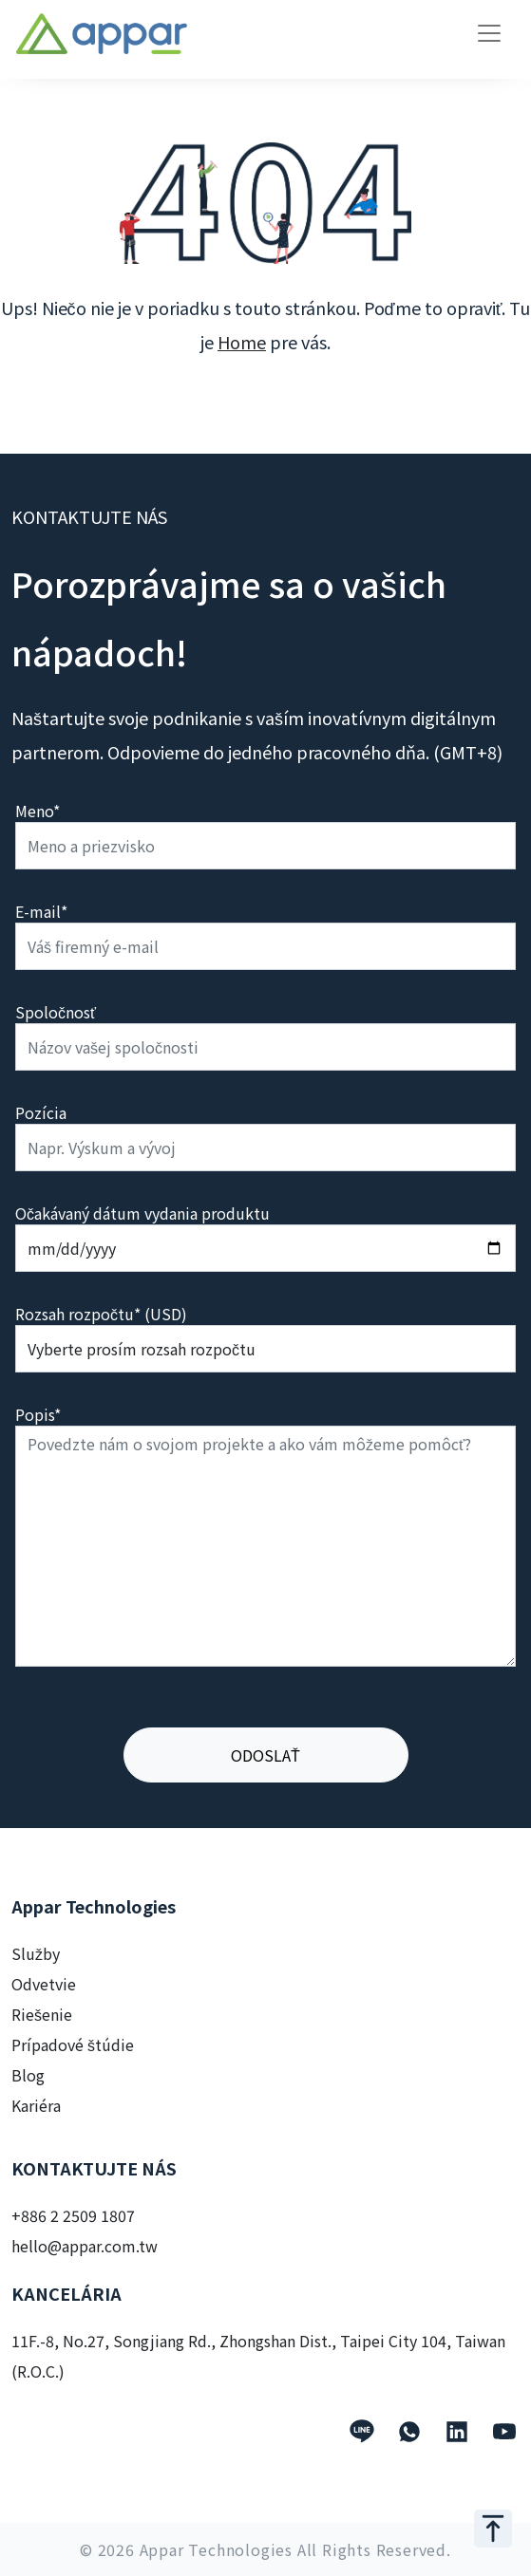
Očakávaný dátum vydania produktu (142, 1213)
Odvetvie (43, 1983)
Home (242, 341)
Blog (28, 2074)
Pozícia (40, 1112)
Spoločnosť (55, 1011)
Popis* (38, 1414)
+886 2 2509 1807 (73, 2215)
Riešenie (41, 2014)
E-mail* (41, 911)
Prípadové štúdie (72, 2044)
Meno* (37, 810)
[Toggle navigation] (489, 33)
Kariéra (36, 2105)
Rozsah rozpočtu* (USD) (101, 1313)
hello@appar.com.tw (84, 2245)
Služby (35, 1953)
